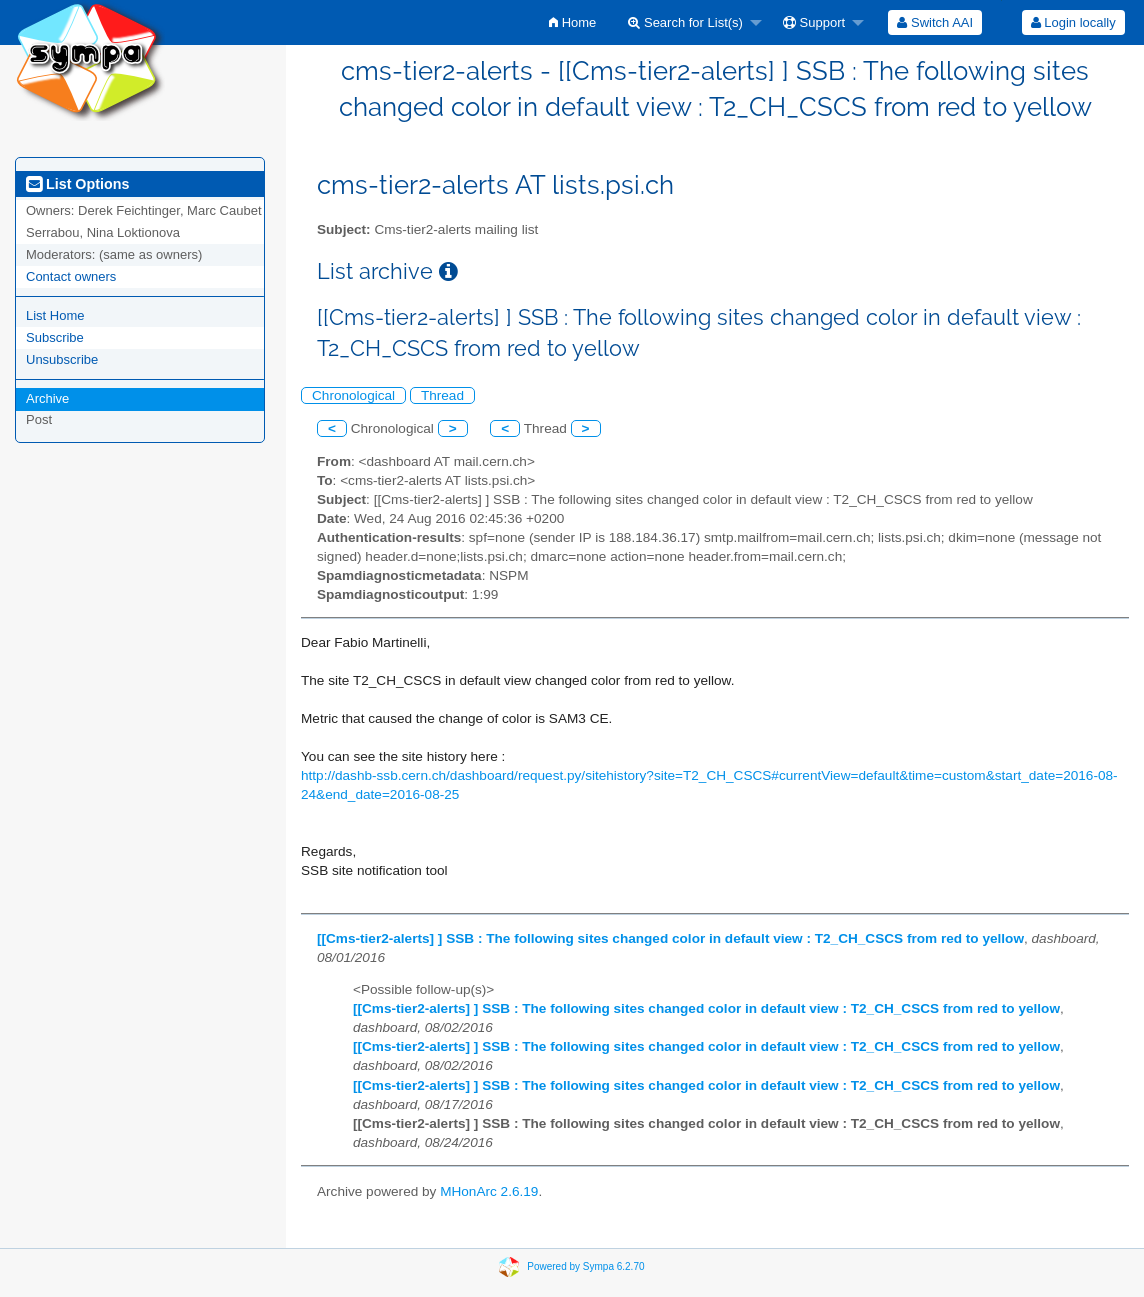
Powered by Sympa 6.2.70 (585, 1266)
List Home (55, 315)
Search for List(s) (685, 22)
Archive (47, 398)
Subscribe (55, 337)
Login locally (1073, 22)
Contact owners (71, 276)
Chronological (353, 395)
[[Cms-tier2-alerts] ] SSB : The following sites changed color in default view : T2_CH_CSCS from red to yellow (670, 938)
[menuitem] (572, 22)
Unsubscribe (62, 359)
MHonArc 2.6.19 (489, 1191)
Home (572, 22)
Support (814, 22)
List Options (77, 184)
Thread (442, 395)
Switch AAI (935, 22)
